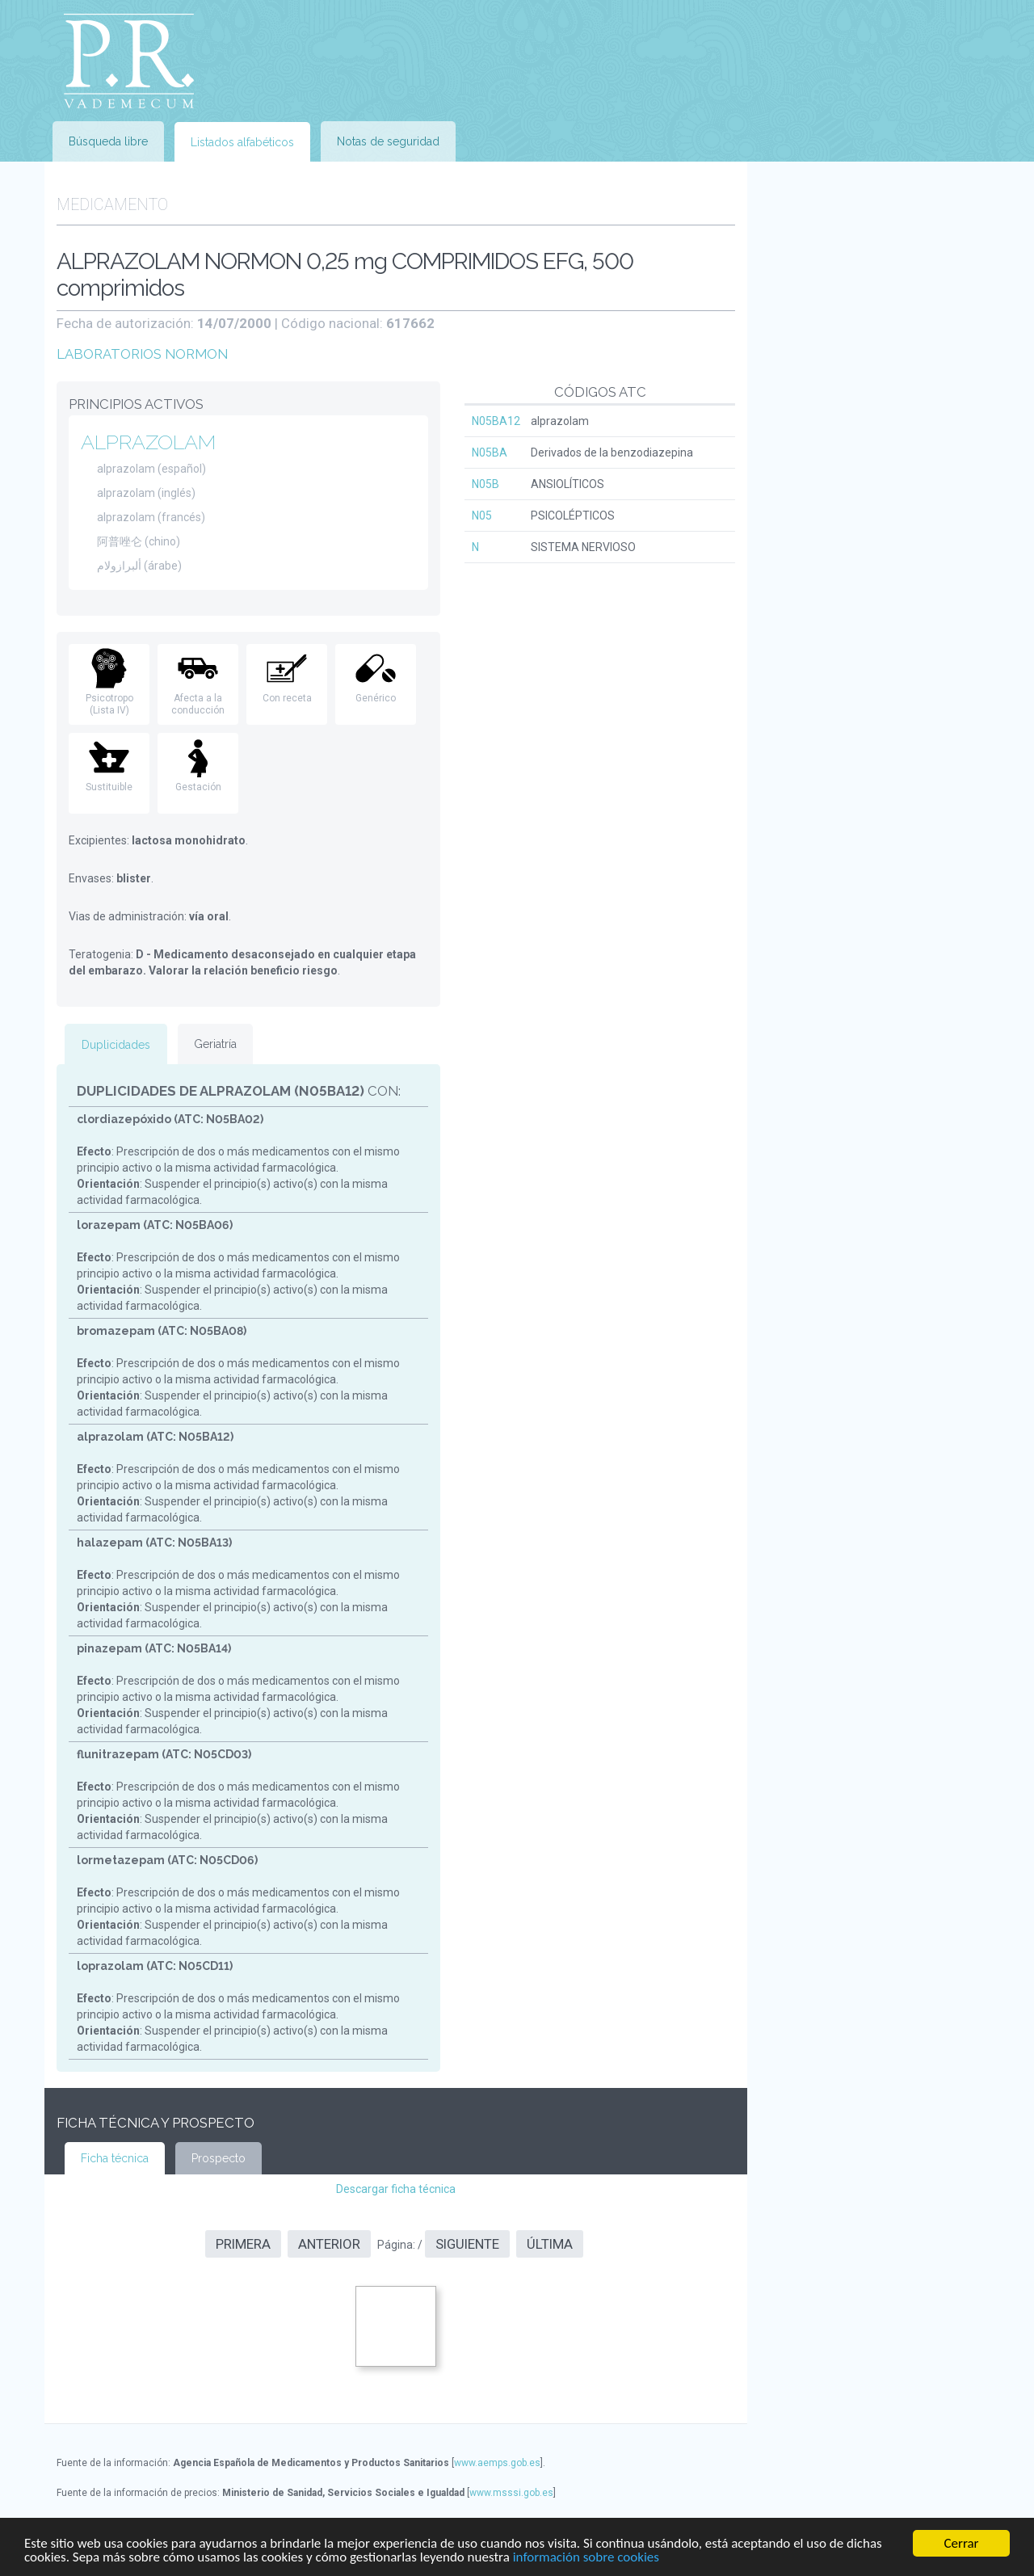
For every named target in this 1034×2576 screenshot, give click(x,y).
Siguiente (467, 2244)
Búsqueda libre (108, 141)
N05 (482, 515)
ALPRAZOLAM (148, 442)
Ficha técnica (115, 2158)
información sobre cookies (586, 2557)
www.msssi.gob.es (511, 2492)
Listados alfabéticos (242, 142)
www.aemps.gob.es (497, 2463)
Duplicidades (116, 1044)
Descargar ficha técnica (396, 2188)
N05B (485, 484)
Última (550, 2244)
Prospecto (218, 2158)
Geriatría (215, 1044)
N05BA (489, 452)
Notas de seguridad (388, 141)
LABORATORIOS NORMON (142, 354)
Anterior (329, 2244)
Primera (243, 2244)
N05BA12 (496, 421)
